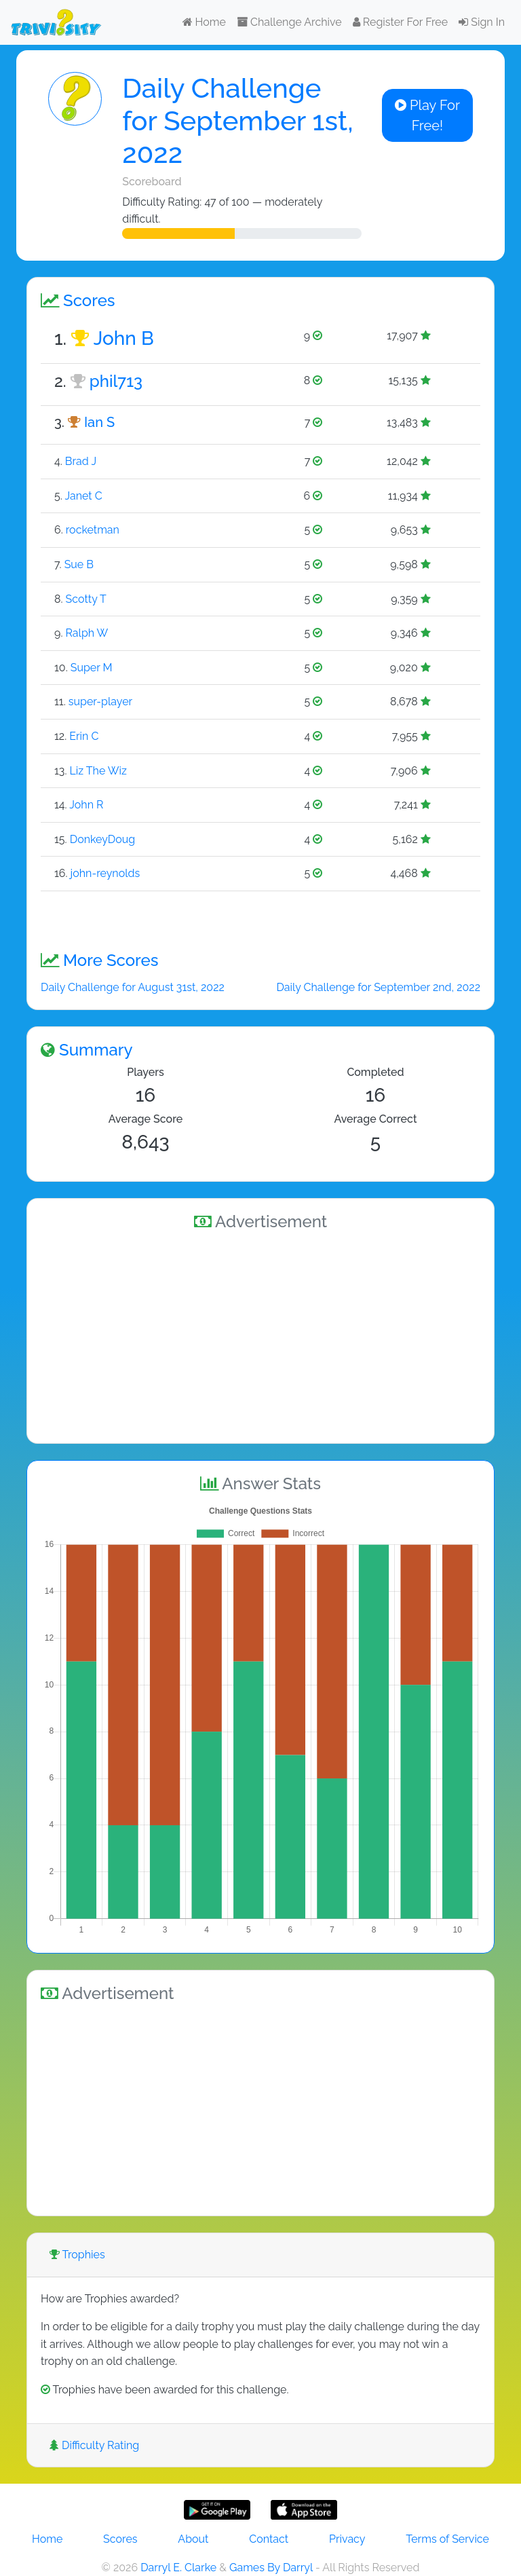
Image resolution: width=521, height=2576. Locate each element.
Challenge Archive (289, 22)
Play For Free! (427, 115)
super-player (100, 701)
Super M (92, 667)
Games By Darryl (271, 2567)
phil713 (116, 381)
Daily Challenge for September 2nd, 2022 (378, 987)
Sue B (79, 564)
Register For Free (400, 22)
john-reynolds (105, 873)
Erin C (83, 736)
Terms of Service (447, 2539)
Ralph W (86, 633)
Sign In (482, 22)
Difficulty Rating (94, 2445)
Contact (268, 2539)
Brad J (80, 461)
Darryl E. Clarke (178, 2567)
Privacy (347, 2539)
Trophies (77, 2254)
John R (86, 804)
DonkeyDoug (103, 839)
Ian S (99, 422)
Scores (120, 2539)
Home (204, 22)
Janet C (83, 495)
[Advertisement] (260, 1334)
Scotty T (86, 599)
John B (124, 338)
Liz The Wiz (98, 770)
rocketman (92, 529)
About (193, 2539)
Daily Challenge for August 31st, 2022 (133, 987)
